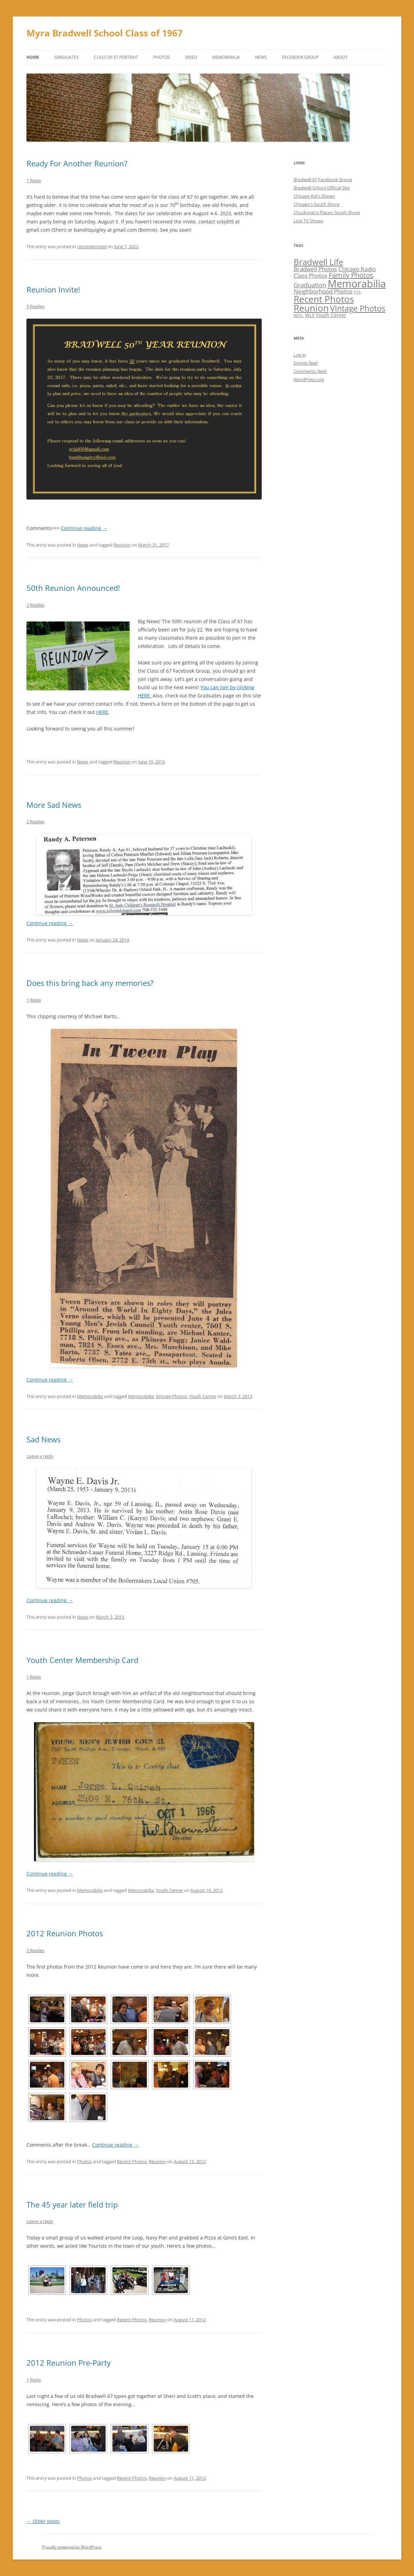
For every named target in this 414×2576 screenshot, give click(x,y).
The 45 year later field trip (72, 2204)
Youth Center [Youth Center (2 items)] (331, 315)
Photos (161, 57)
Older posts (42, 2521)
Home (32, 57)
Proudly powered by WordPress (72, 2547)
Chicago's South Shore (316, 204)
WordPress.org (309, 379)
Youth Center (202, 1396)
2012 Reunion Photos (64, 1933)
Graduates (66, 57)
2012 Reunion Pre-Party (68, 2362)
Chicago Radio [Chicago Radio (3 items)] (357, 269)
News (261, 57)
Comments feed (310, 371)
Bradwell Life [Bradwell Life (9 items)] (318, 261)
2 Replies (35, 605)
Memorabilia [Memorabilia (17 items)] (357, 283)
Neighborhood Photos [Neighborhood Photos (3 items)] (323, 291)
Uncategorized (92, 246)
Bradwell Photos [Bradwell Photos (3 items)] (315, 269)
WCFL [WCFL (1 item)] (299, 315)
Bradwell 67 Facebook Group (323, 179)
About (341, 57)
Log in (300, 355)
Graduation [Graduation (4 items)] (310, 284)
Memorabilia (226, 57)
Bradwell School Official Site (322, 188)
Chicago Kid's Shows (314, 196)
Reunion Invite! (53, 289)
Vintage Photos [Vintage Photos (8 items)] (357, 308)
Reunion (122, 545)
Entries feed (306, 363)
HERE (102, 712)
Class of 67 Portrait (116, 57)
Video (191, 57)
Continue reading (84, 528)
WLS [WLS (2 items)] (310, 315)
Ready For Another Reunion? (77, 163)
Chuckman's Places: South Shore (327, 212)
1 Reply (33, 180)
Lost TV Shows (308, 221)
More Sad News (53, 805)
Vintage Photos (171, 1396)
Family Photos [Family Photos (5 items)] (351, 275)
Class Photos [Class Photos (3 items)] (310, 275)
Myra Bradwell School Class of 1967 (104, 33)
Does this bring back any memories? (90, 983)
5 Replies (35, 306)
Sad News (43, 1439)
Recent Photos (132, 2161)
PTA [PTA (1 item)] (357, 292)
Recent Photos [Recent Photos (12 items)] (324, 299)
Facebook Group (300, 57)
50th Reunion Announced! (73, 588)
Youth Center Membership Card (82, 1660)
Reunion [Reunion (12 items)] (311, 308)
